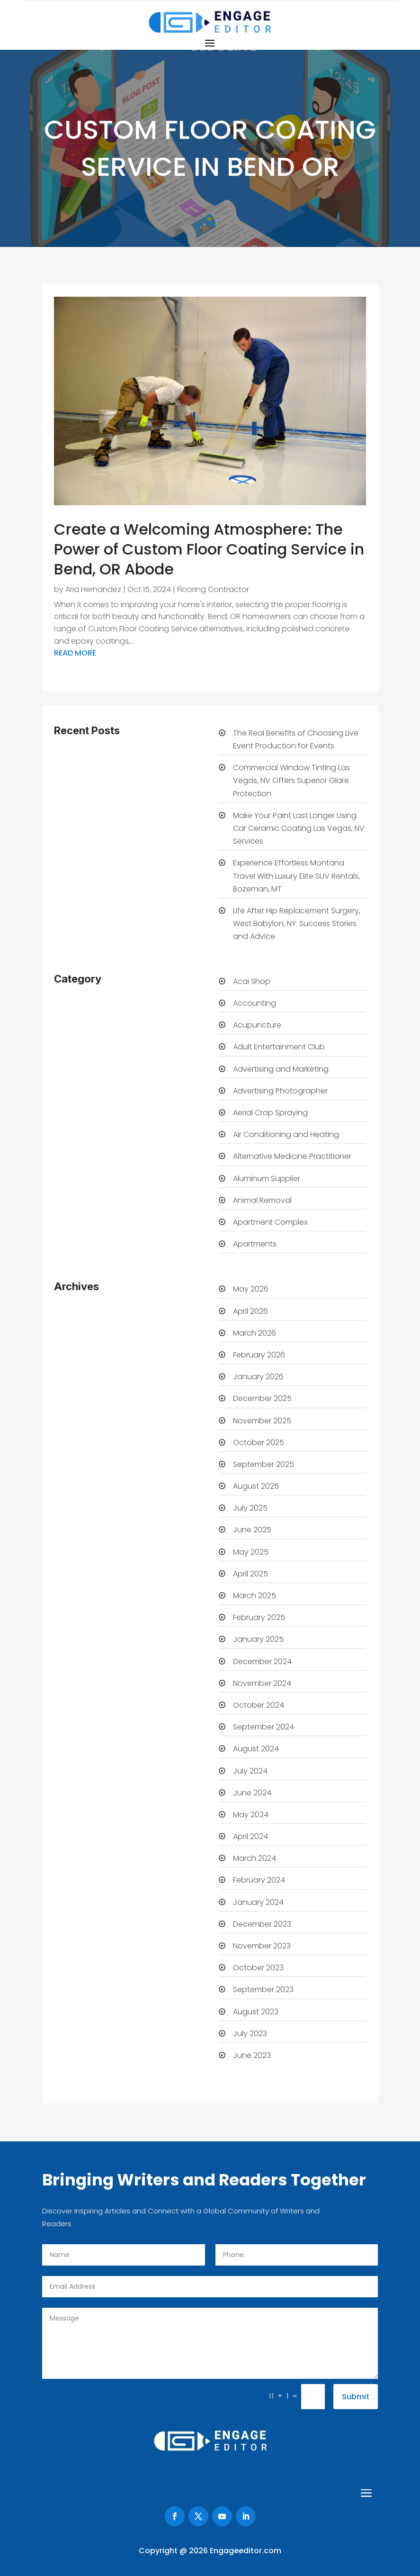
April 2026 (250, 1311)
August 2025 (256, 1486)
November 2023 (262, 1945)
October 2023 (258, 1967)
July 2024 (250, 1771)
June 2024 (252, 1792)
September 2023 (263, 1989)
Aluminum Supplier (266, 1178)
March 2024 (254, 1858)
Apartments (255, 1243)
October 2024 (258, 1705)
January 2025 (258, 1639)
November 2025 (262, 1420)
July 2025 (250, 1507)
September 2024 (263, 1726)
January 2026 (258, 1376)
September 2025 (263, 1464)
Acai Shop (251, 981)
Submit (355, 2396)
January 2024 (258, 1902)
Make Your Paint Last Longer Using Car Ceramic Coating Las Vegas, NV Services (299, 828)
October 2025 (258, 1442)
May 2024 (250, 1814)
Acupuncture (257, 1024)
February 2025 (259, 1617)
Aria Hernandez (93, 589)
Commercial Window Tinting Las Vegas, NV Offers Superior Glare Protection (291, 780)
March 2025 (254, 1595)
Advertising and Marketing (281, 1069)
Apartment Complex (270, 1222)
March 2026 (254, 1333)
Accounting (254, 1003)
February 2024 (259, 1880)
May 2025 (250, 1552)
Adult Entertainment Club (279, 1046)
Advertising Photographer (280, 1090)
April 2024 (250, 1836)
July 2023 (250, 2033)
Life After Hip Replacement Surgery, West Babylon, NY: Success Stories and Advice (296, 923)
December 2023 (262, 1924)
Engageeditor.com (245, 2550)
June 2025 (252, 1529)
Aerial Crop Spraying (270, 1112)
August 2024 (256, 1748)
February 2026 (259, 1354)
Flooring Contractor (213, 589)
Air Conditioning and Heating (286, 1134)
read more (75, 652)
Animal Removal (262, 1200)
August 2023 (255, 2011)
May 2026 (250, 1288)
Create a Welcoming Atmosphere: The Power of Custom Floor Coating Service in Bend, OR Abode (209, 549)
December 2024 (262, 1661)
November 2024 (262, 1683)
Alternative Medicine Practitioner (292, 1156)
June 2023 (252, 2055)
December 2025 (262, 1398)
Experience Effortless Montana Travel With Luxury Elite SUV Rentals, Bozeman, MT (296, 875)
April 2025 (250, 1573)
